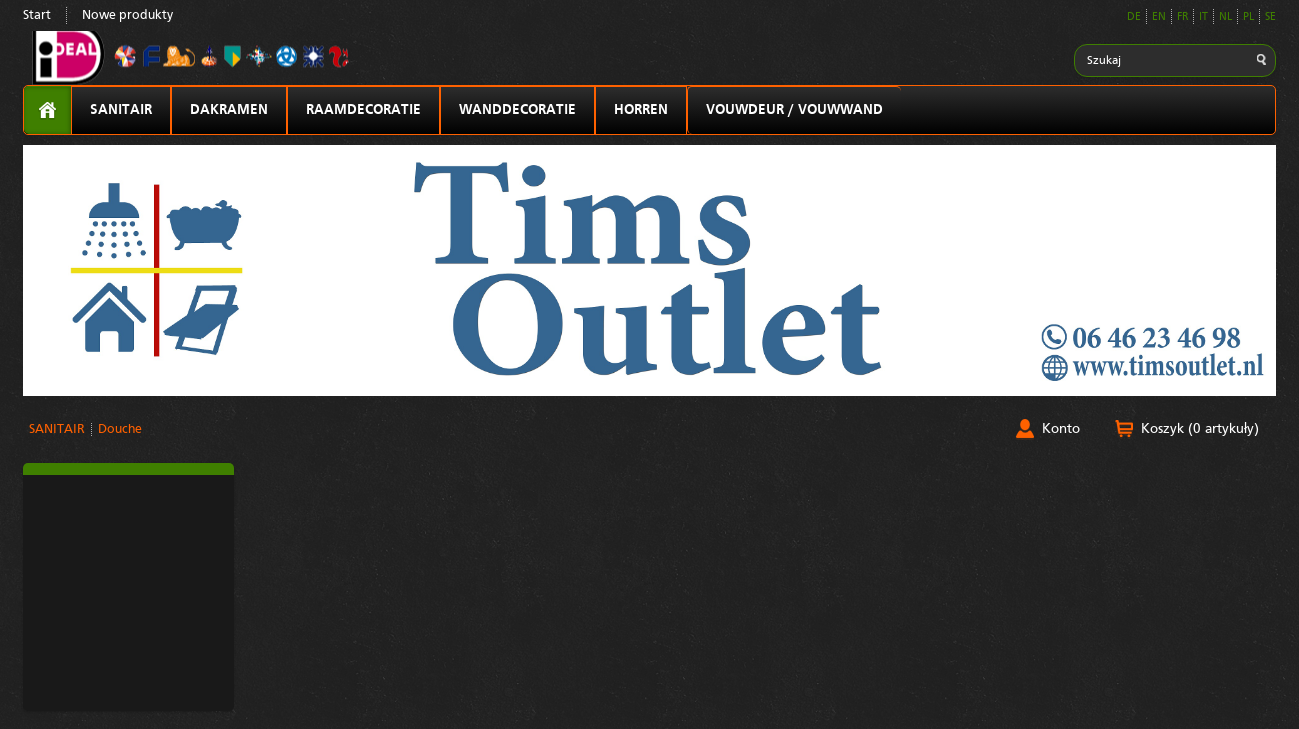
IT (1203, 17)
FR (1182, 17)
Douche (120, 429)
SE (1270, 17)
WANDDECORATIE (517, 110)
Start (37, 15)
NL (1225, 17)
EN (1159, 17)
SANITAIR (121, 110)
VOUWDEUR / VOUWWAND (794, 110)
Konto (1061, 429)
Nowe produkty (127, 15)
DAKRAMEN (229, 110)
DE (1134, 17)
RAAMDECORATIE (363, 110)
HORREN (641, 110)
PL (1248, 17)
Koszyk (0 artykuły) (1200, 429)
